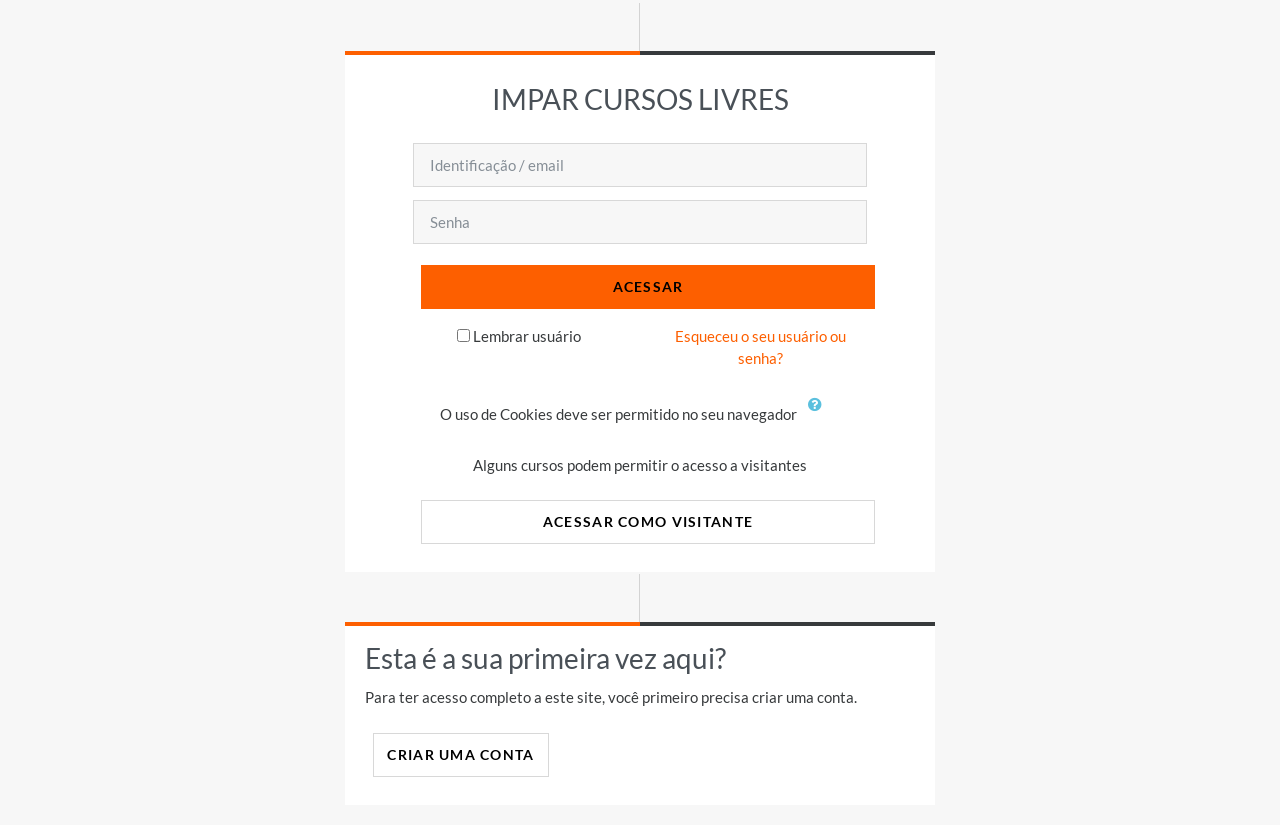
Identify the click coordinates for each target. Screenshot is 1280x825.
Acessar (648, 286)
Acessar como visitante (648, 521)
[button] (820, 416)
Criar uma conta (460, 754)
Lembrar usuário (527, 336)
